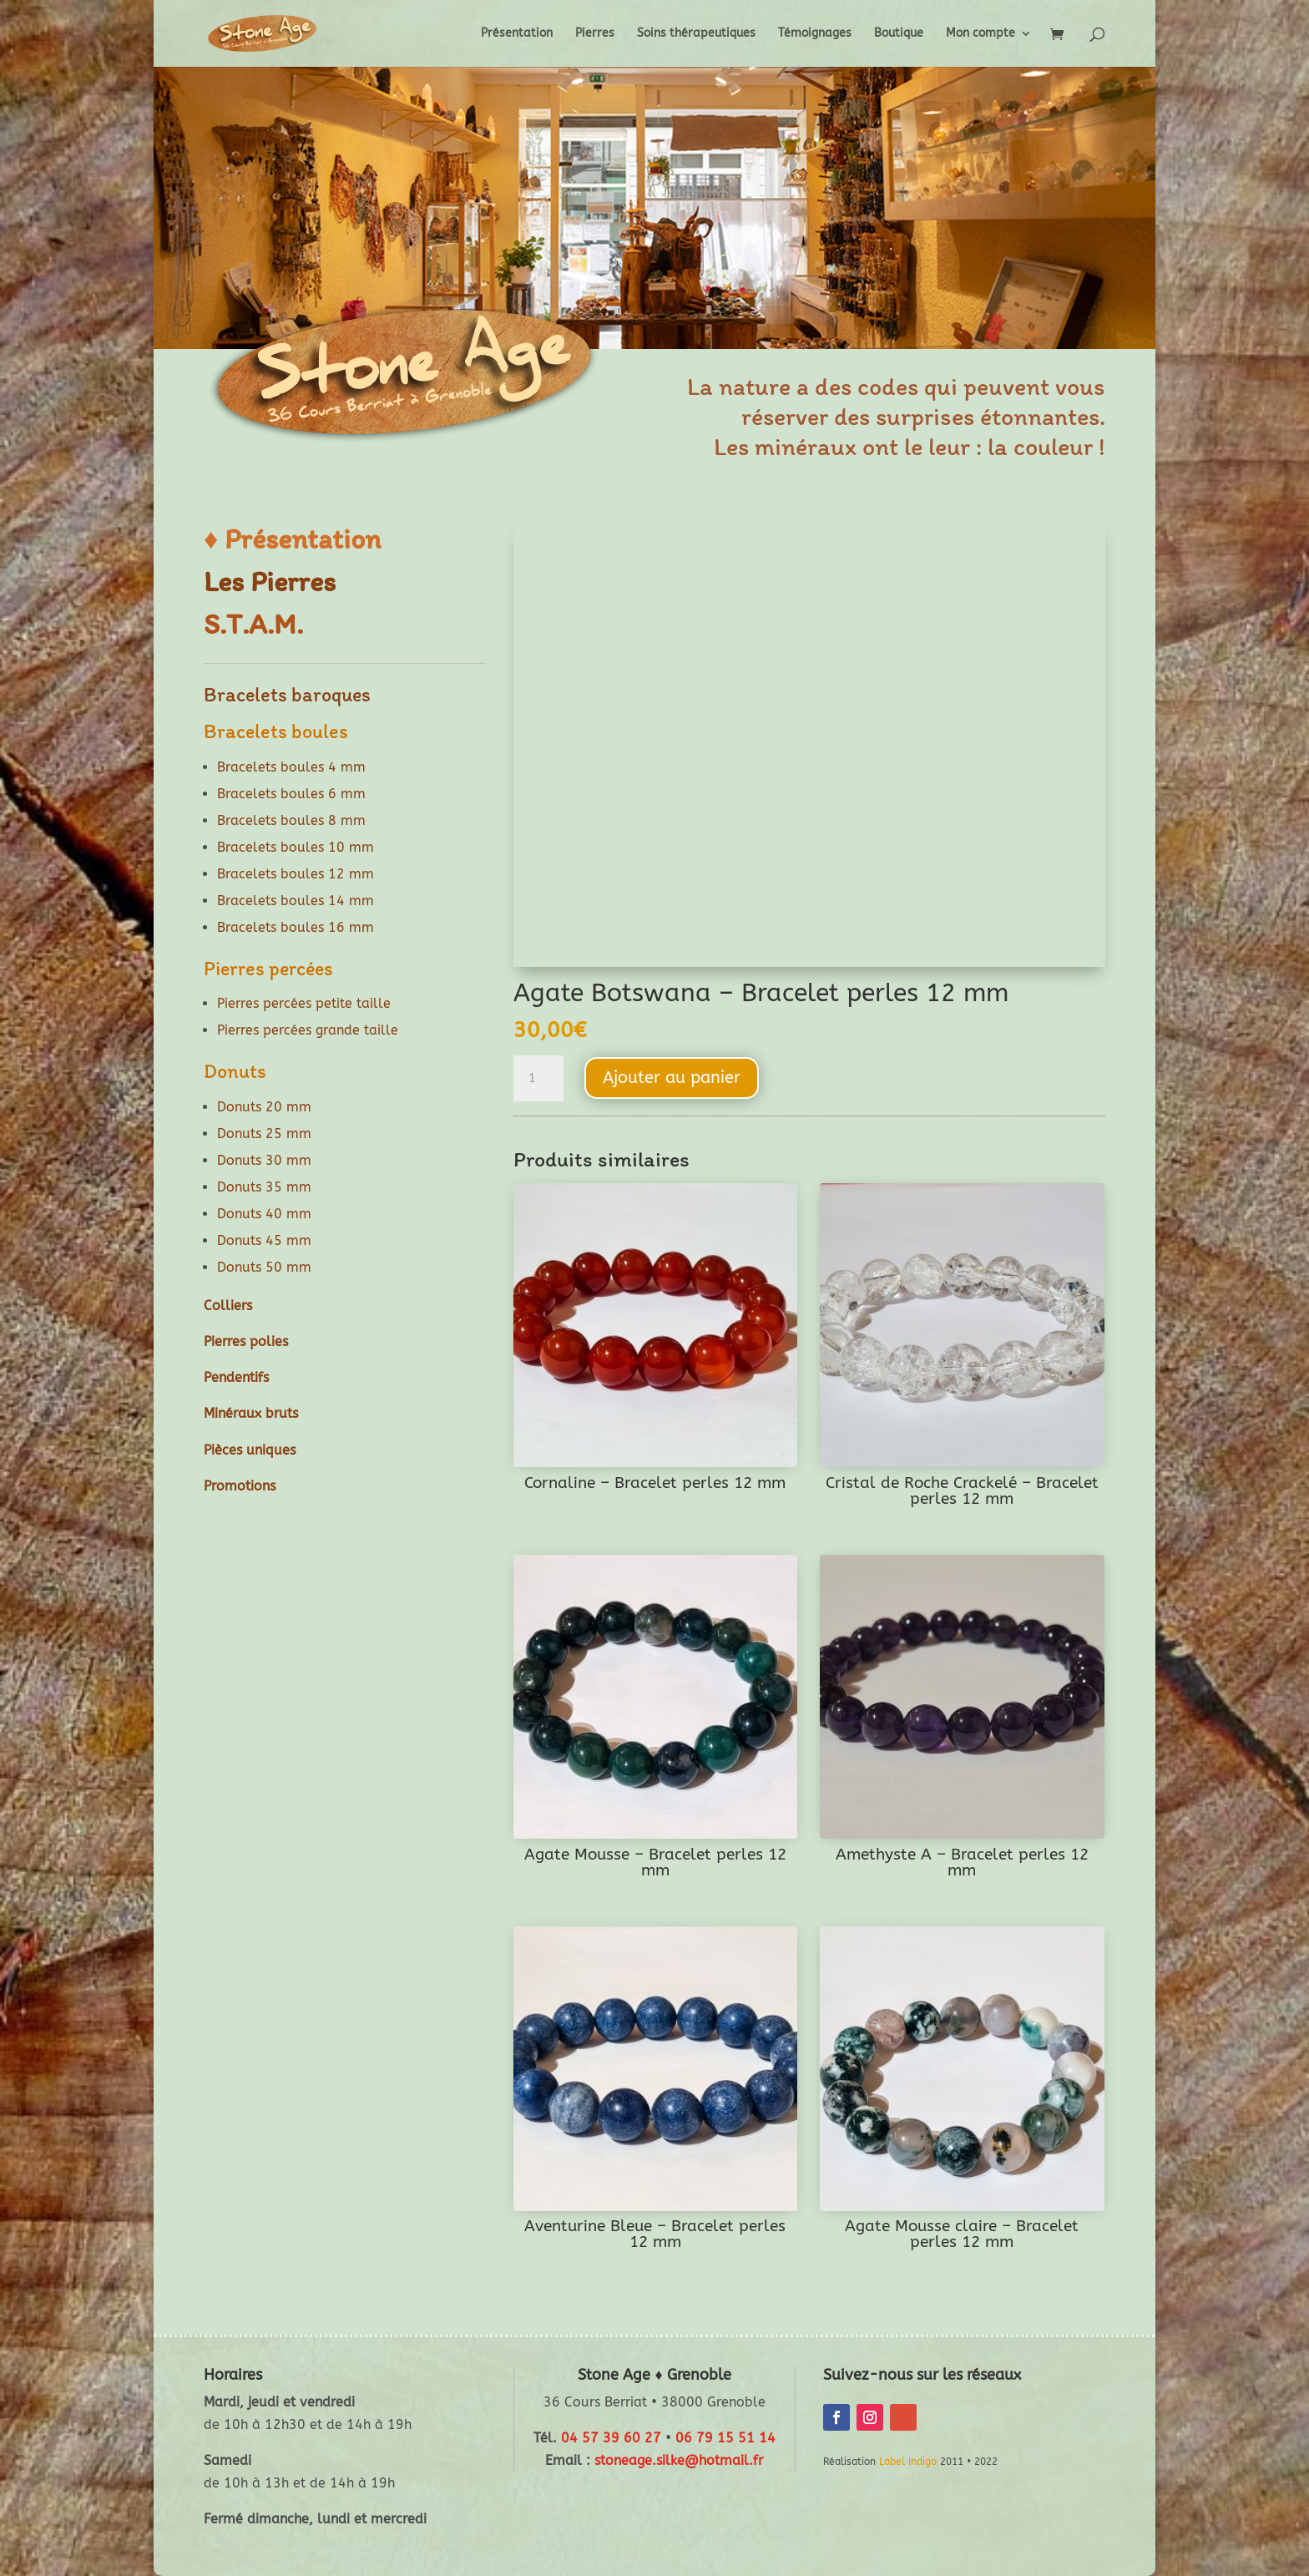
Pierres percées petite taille (304, 1003)
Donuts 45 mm (264, 1240)
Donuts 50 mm (264, 1267)
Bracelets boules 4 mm (291, 767)
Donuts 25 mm (264, 1133)
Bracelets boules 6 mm (291, 794)
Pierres (594, 34)
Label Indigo (908, 2461)
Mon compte (980, 34)
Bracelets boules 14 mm (295, 900)
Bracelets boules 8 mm (291, 820)
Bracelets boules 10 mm (295, 847)
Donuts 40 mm (264, 1214)
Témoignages (815, 34)
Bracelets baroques (287, 694)
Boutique (898, 34)
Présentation (517, 34)
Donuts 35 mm (264, 1187)
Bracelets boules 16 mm (295, 927)
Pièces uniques (250, 1450)
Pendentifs (236, 1377)
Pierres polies (246, 1341)
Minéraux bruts (251, 1413)
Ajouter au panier (671, 1077)
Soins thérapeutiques (696, 34)
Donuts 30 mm (264, 1160)
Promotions (239, 1486)
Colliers (228, 1305)
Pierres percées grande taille (307, 1030)
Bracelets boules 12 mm (295, 874)
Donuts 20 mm (264, 1107)
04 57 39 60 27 (611, 2438)
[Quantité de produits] (538, 1078)
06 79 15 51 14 (725, 2438)
